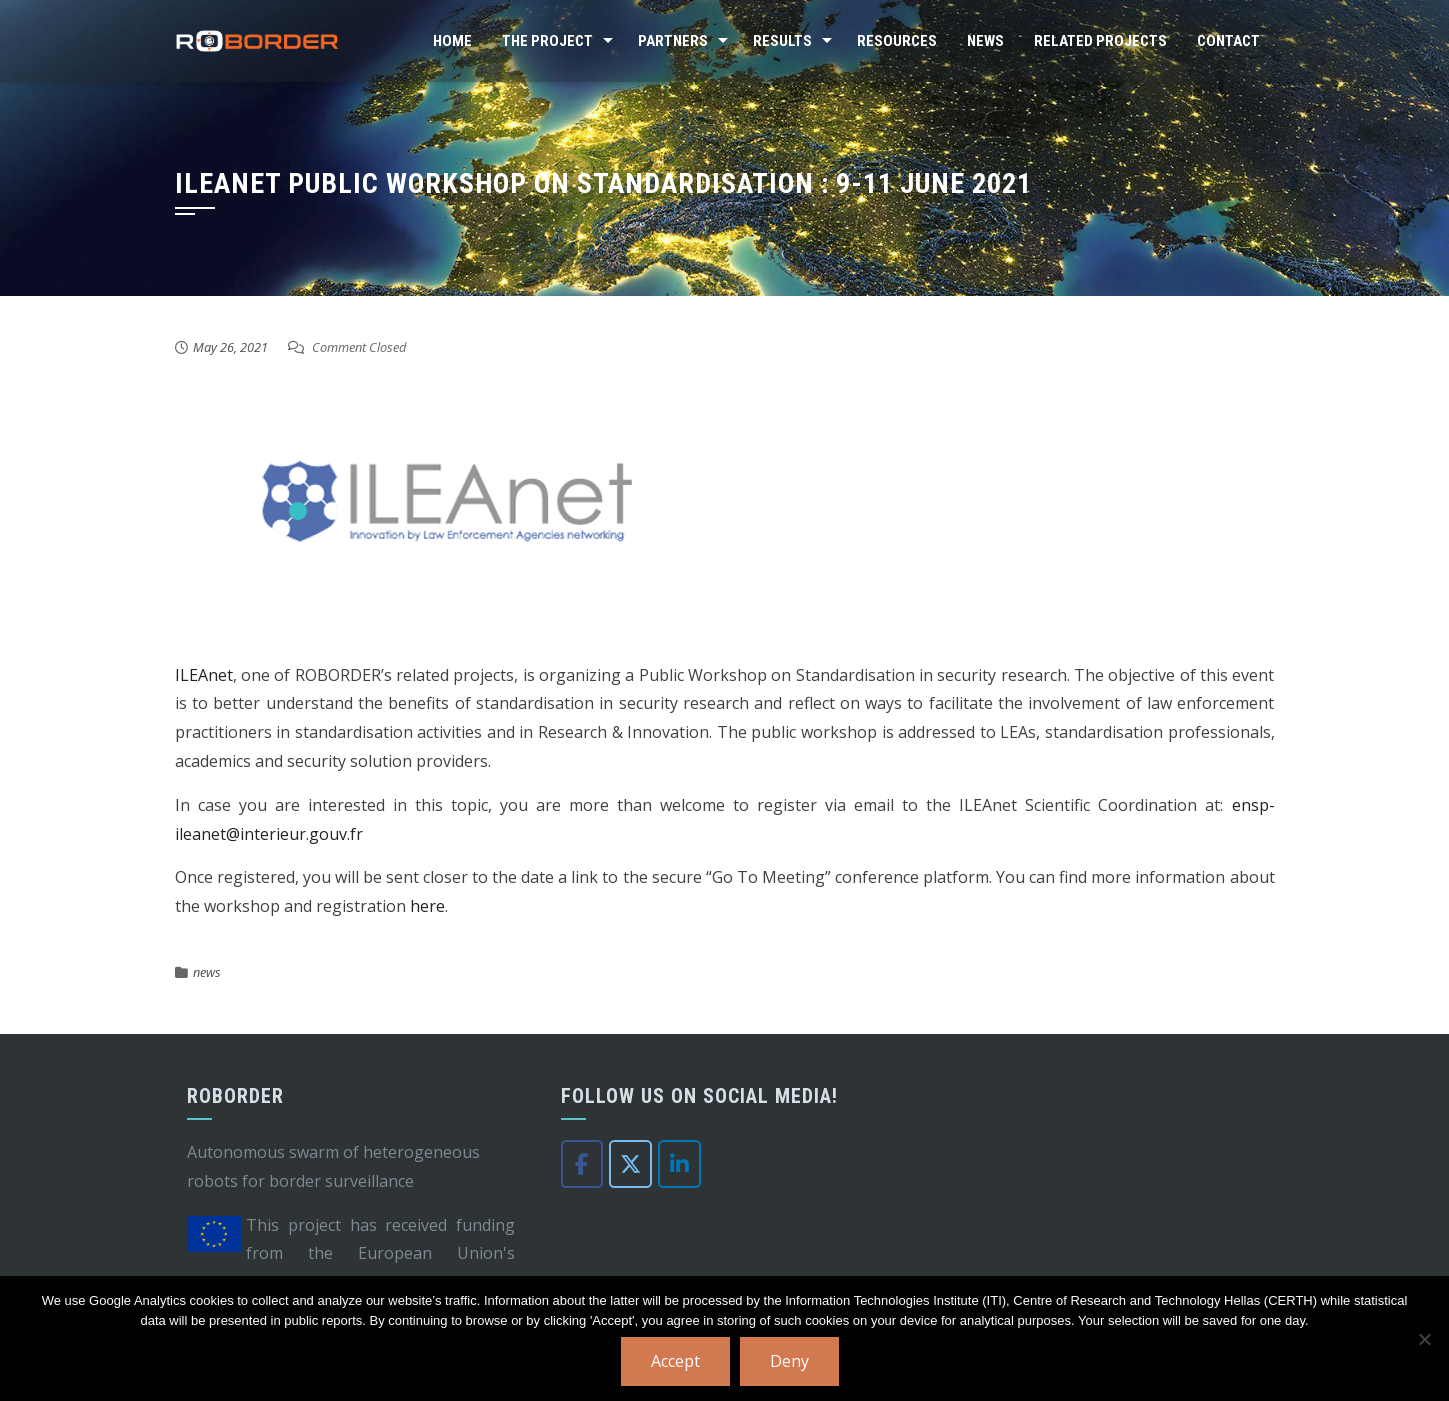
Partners (673, 41)
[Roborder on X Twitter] (630, 1164)
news (207, 972)
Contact (1228, 41)
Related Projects (1100, 41)
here (427, 906)
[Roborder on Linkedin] (679, 1164)
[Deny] (1424, 1339)
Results (782, 41)
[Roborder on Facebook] (582, 1164)
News (985, 41)
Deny (789, 1361)
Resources (897, 41)
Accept (675, 1361)
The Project (547, 41)
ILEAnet (204, 675)
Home (452, 41)
